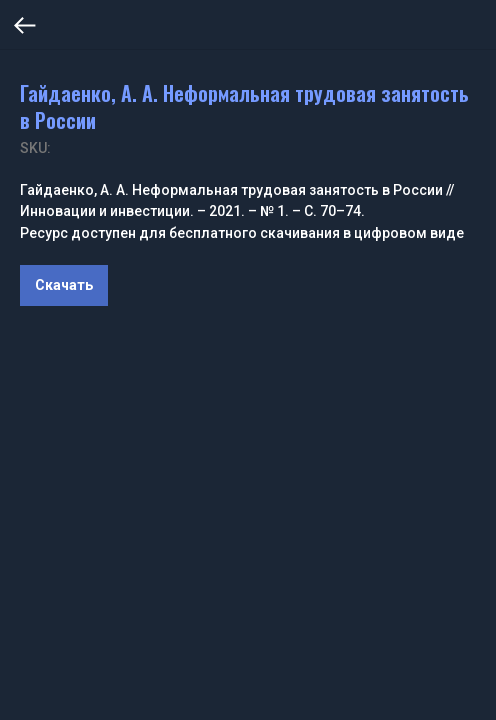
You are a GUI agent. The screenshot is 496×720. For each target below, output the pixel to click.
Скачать (64, 285)
